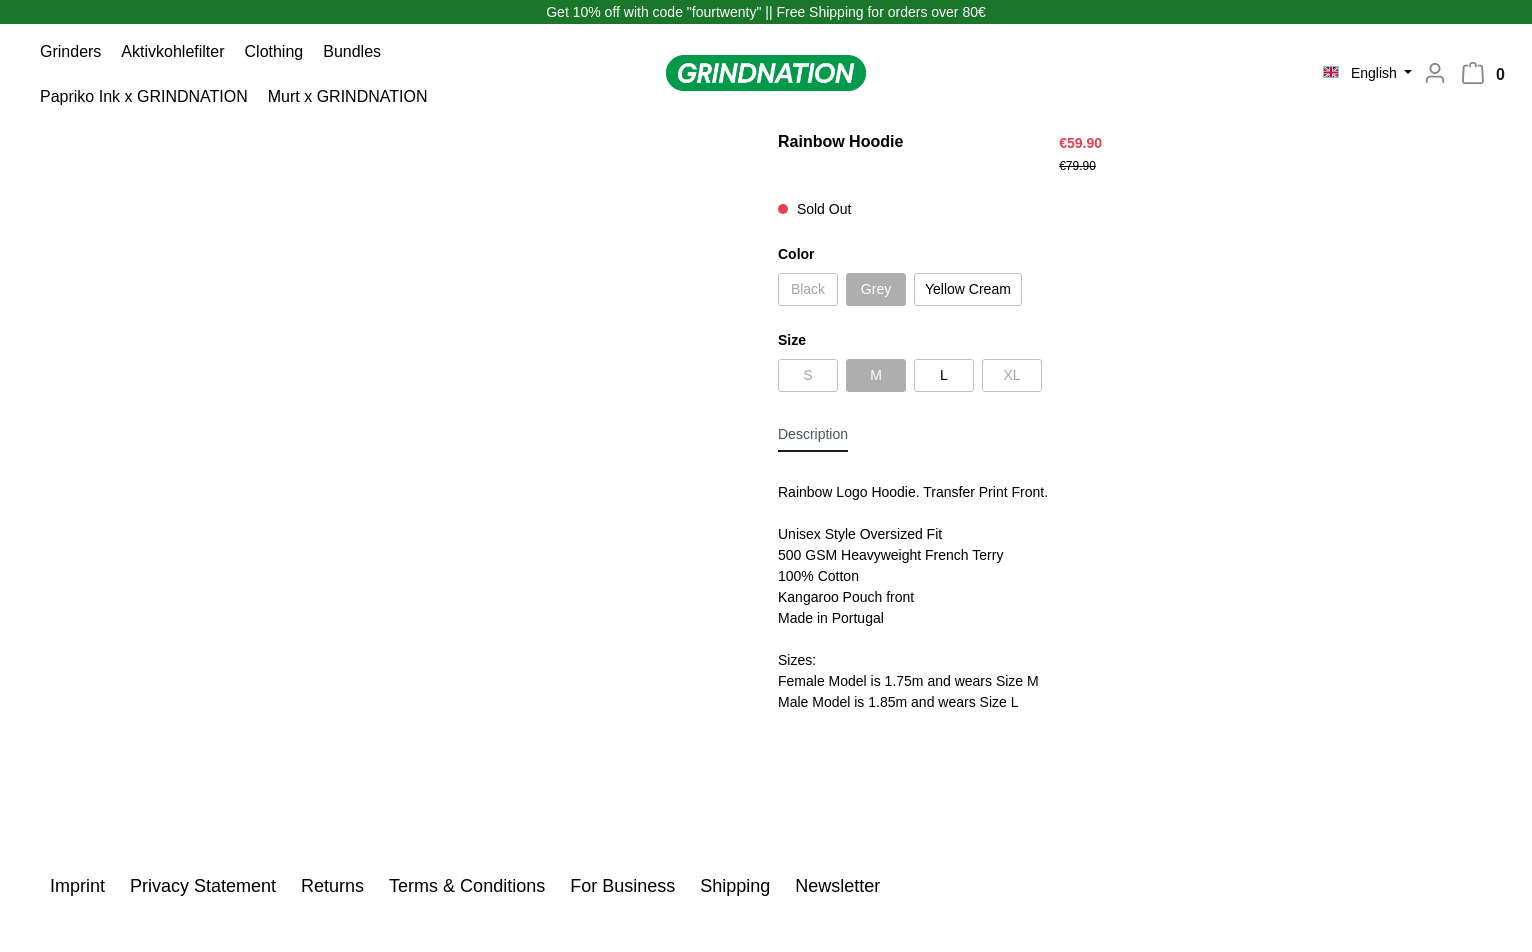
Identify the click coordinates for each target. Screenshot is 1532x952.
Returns (335, 886)
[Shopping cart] (1489, 77)
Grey (876, 289)
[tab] (813, 434)
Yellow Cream (968, 289)
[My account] (1429, 75)
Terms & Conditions (469, 886)
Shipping (737, 886)
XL (1011, 375)
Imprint (80, 886)
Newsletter (837, 886)
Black (808, 289)
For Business (625, 886)
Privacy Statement (205, 886)
